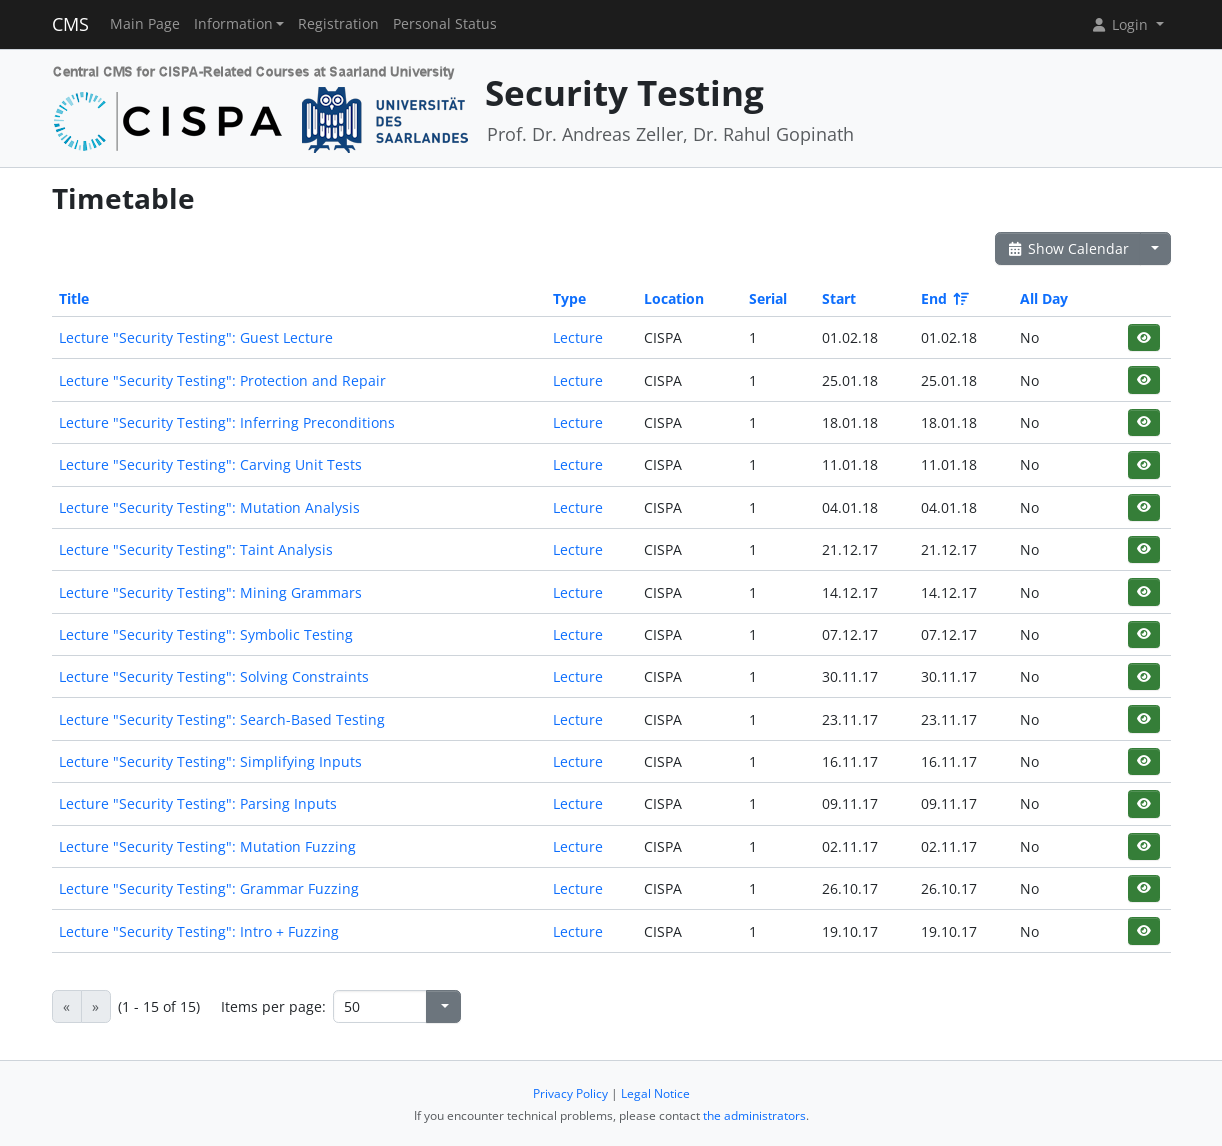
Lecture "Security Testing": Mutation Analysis (209, 507)
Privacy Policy (570, 1093)
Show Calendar (1068, 248)
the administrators (754, 1115)
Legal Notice (655, 1093)
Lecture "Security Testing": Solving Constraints (214, 676)
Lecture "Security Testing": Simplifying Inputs (210, 761)
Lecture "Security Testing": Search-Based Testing (222, 719)
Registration (338, 24)
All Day (1044, 298)
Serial (768, 298)
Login (1121, 24)
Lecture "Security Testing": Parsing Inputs (198, 803)
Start (839, 298)
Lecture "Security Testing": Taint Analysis (196, 549)
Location (674, 298)
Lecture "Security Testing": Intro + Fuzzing (199, 931)
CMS (70, 24)
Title (74, 298)
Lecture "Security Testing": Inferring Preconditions (227, 422)
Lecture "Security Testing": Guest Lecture (196, 337)
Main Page (145, 24)
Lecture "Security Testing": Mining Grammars (210, 592)
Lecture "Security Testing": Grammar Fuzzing (209, 888)
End (943, 298)
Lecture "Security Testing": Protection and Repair (222, 380)
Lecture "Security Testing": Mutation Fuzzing (207, 846)
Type (569, 298)
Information (233, 24)
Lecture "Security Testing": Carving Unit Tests (210, 464)
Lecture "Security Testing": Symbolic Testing (206, 634)
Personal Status (445, 24)
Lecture (578, 337)
